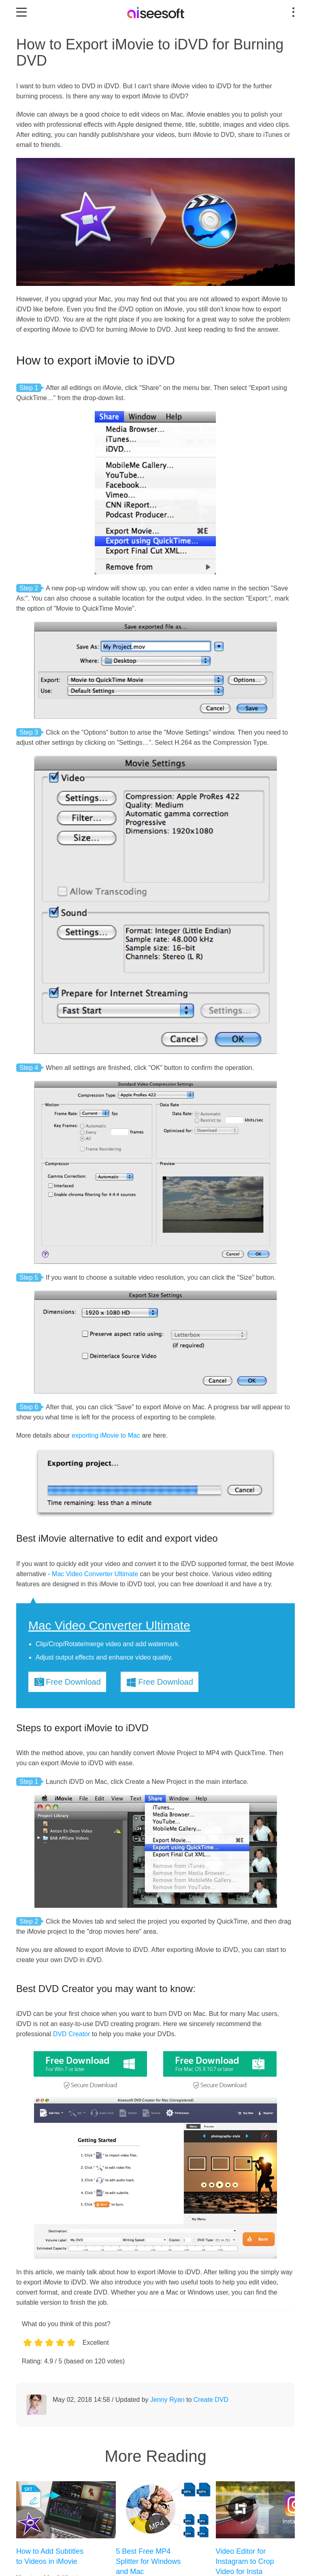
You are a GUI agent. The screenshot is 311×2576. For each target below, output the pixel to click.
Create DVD (211, 2399)
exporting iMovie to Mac (106, 1435)
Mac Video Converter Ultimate (95, 1573)
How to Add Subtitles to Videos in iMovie (49, 2556)
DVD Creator (71, 2034)
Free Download (73, 1681)
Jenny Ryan (167, 2399)
